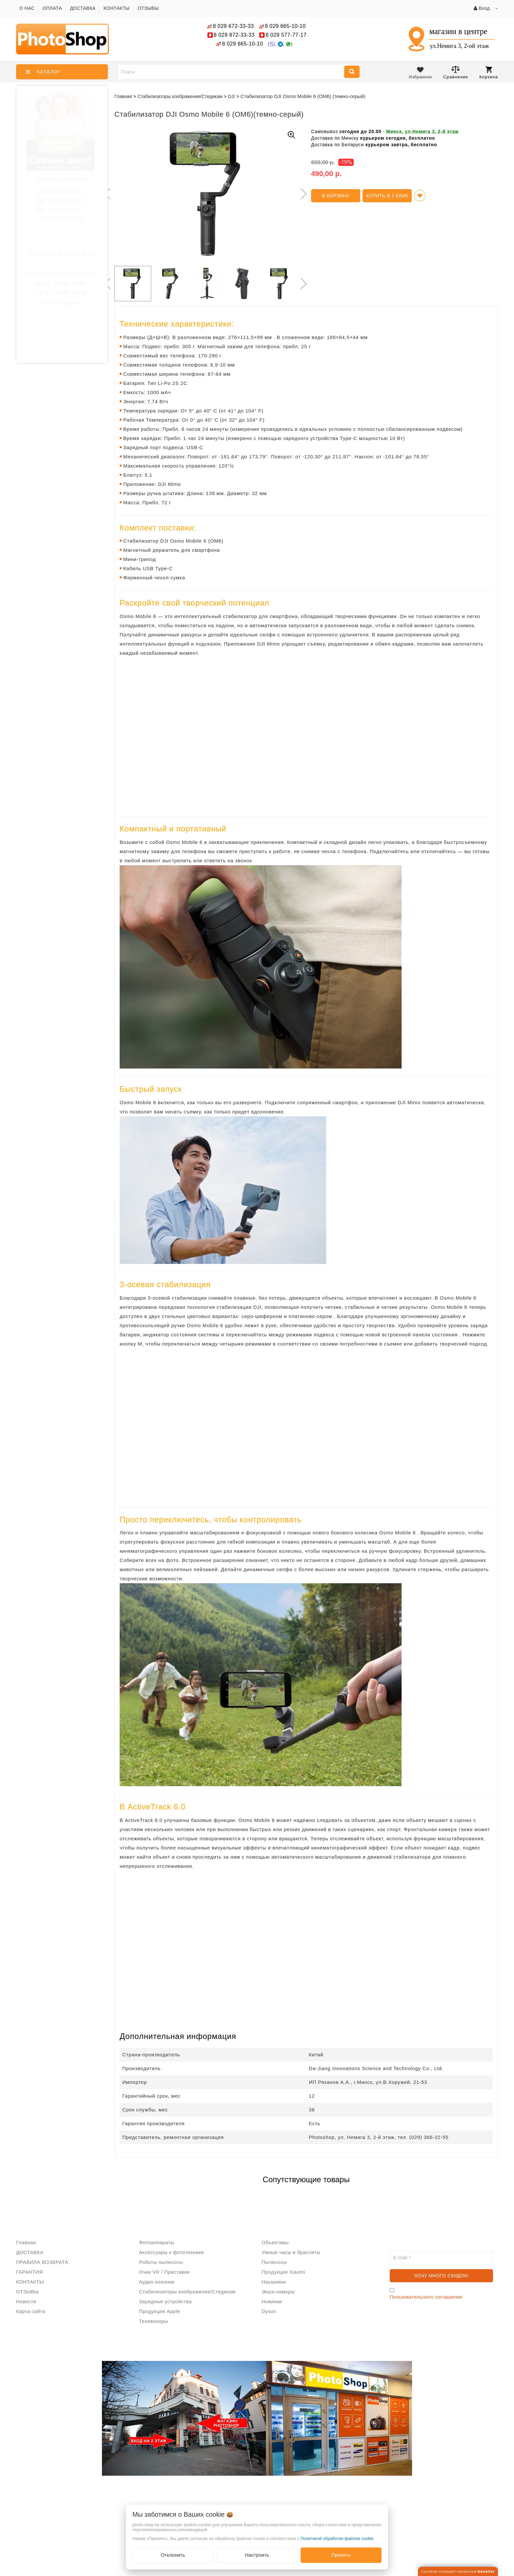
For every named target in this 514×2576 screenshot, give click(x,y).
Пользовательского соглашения (426, 2297)
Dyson (269, 2311)
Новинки (272, 2301)
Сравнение (455, 72)
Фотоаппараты (156, 2242)
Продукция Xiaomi (283, 2272)
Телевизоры (153, 2321)
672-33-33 (233, 26)
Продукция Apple (159, 2311)
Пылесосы (274, 2262)
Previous (106, 193)
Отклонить (173, 2555)
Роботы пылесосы (161, 2262)
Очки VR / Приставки (164, 2272)
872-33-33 (234, 35)
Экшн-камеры (278, 2291)
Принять (341, 2555)
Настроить (257, 2555)
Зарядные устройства (165, 2301)
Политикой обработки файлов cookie (337, 2538)
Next (302, 193)
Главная (123, 96)
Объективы (275, 2242)
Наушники (274, 2282)
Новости (26, 2301)
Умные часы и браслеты (291, 2252)
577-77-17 (286, 35)
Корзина (488, 72)
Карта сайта (30, 2311)
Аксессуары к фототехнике (171, 2252)
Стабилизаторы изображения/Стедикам (187, 2291)
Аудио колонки (156, 2282)
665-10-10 (286, 26)
